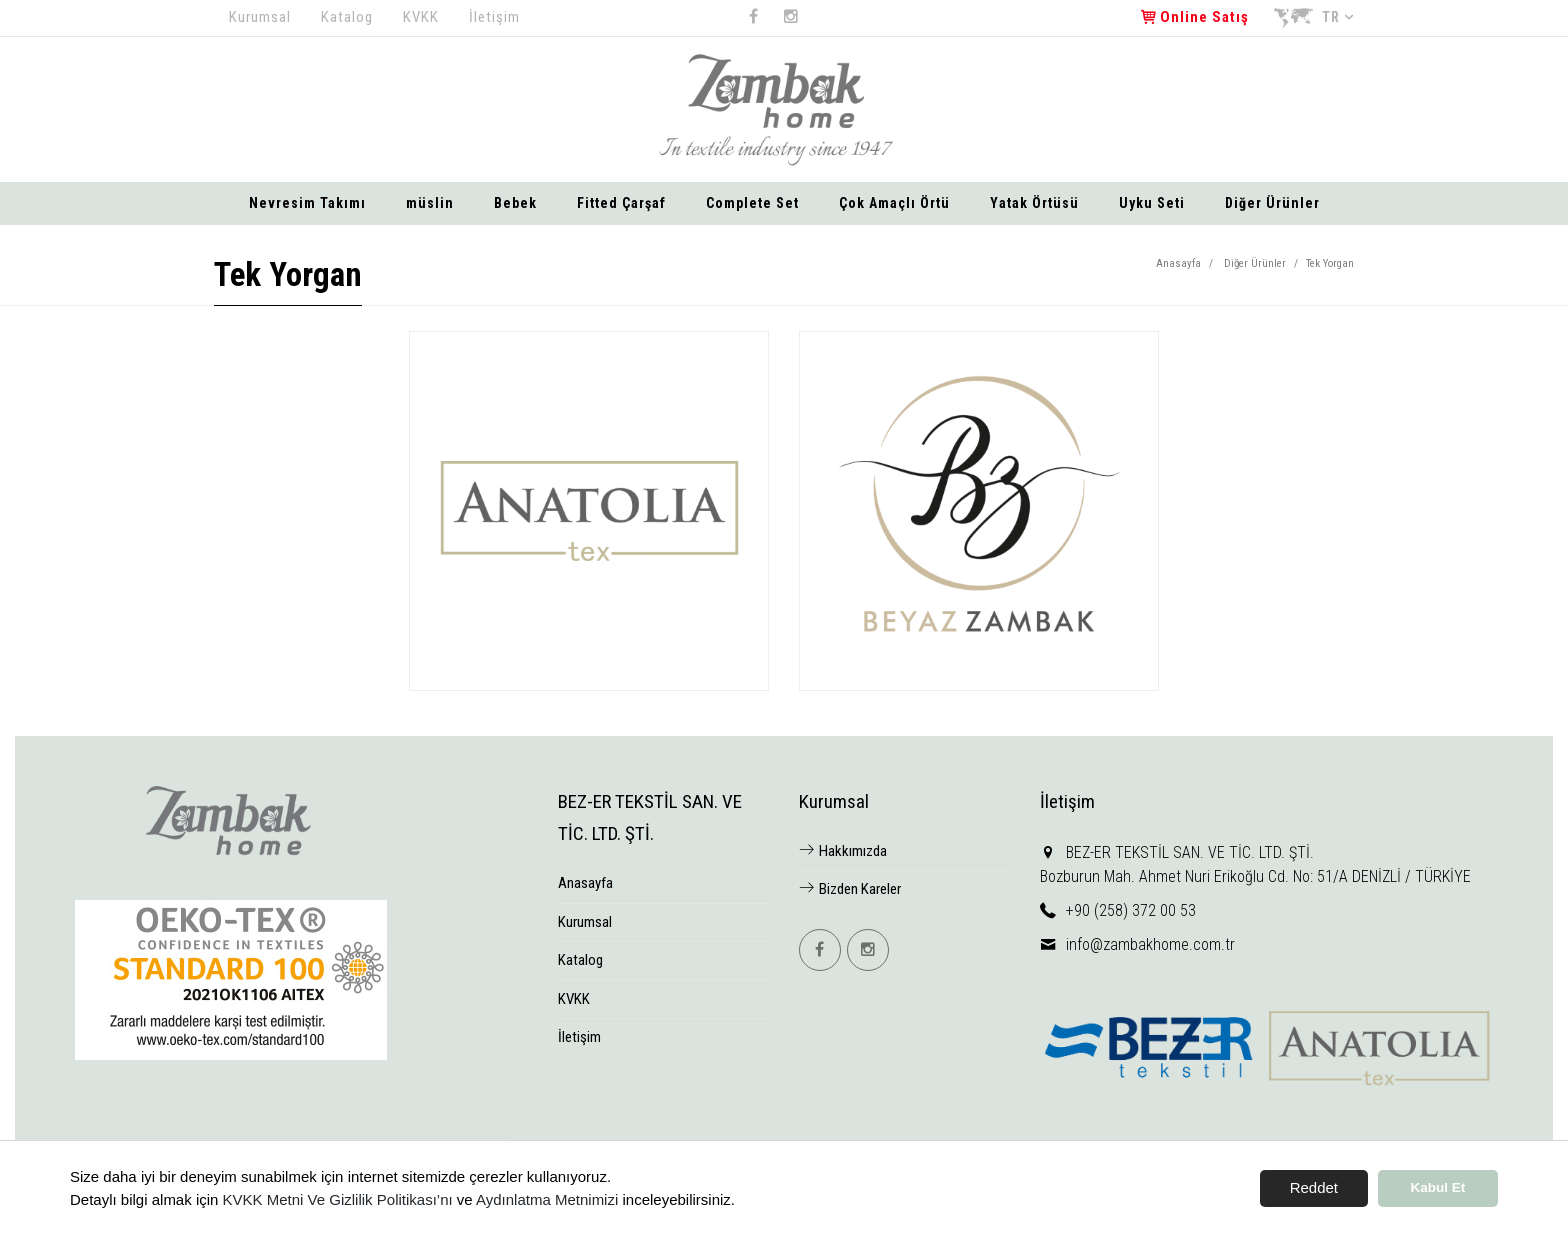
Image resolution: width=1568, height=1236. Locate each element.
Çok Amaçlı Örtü (894, 203)
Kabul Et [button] (1438, 1187)
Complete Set (752, 203)
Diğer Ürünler (1272, 203)
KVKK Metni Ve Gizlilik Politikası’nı (338, 1199)
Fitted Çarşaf (621, 203)
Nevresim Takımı (307, 203)
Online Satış (1195, 17)
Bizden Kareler (850, 889)
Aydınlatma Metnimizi (547, 1199)
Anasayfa (1178, 263)
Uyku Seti (1152, 203)
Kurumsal (260, 17)
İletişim (494, 17)
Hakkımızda (843, 851)
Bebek (515, 203)
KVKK (421, 17)
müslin (430, 203)
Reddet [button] (1314, 1187)
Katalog (347, 17)
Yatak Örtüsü (1034, 203)
